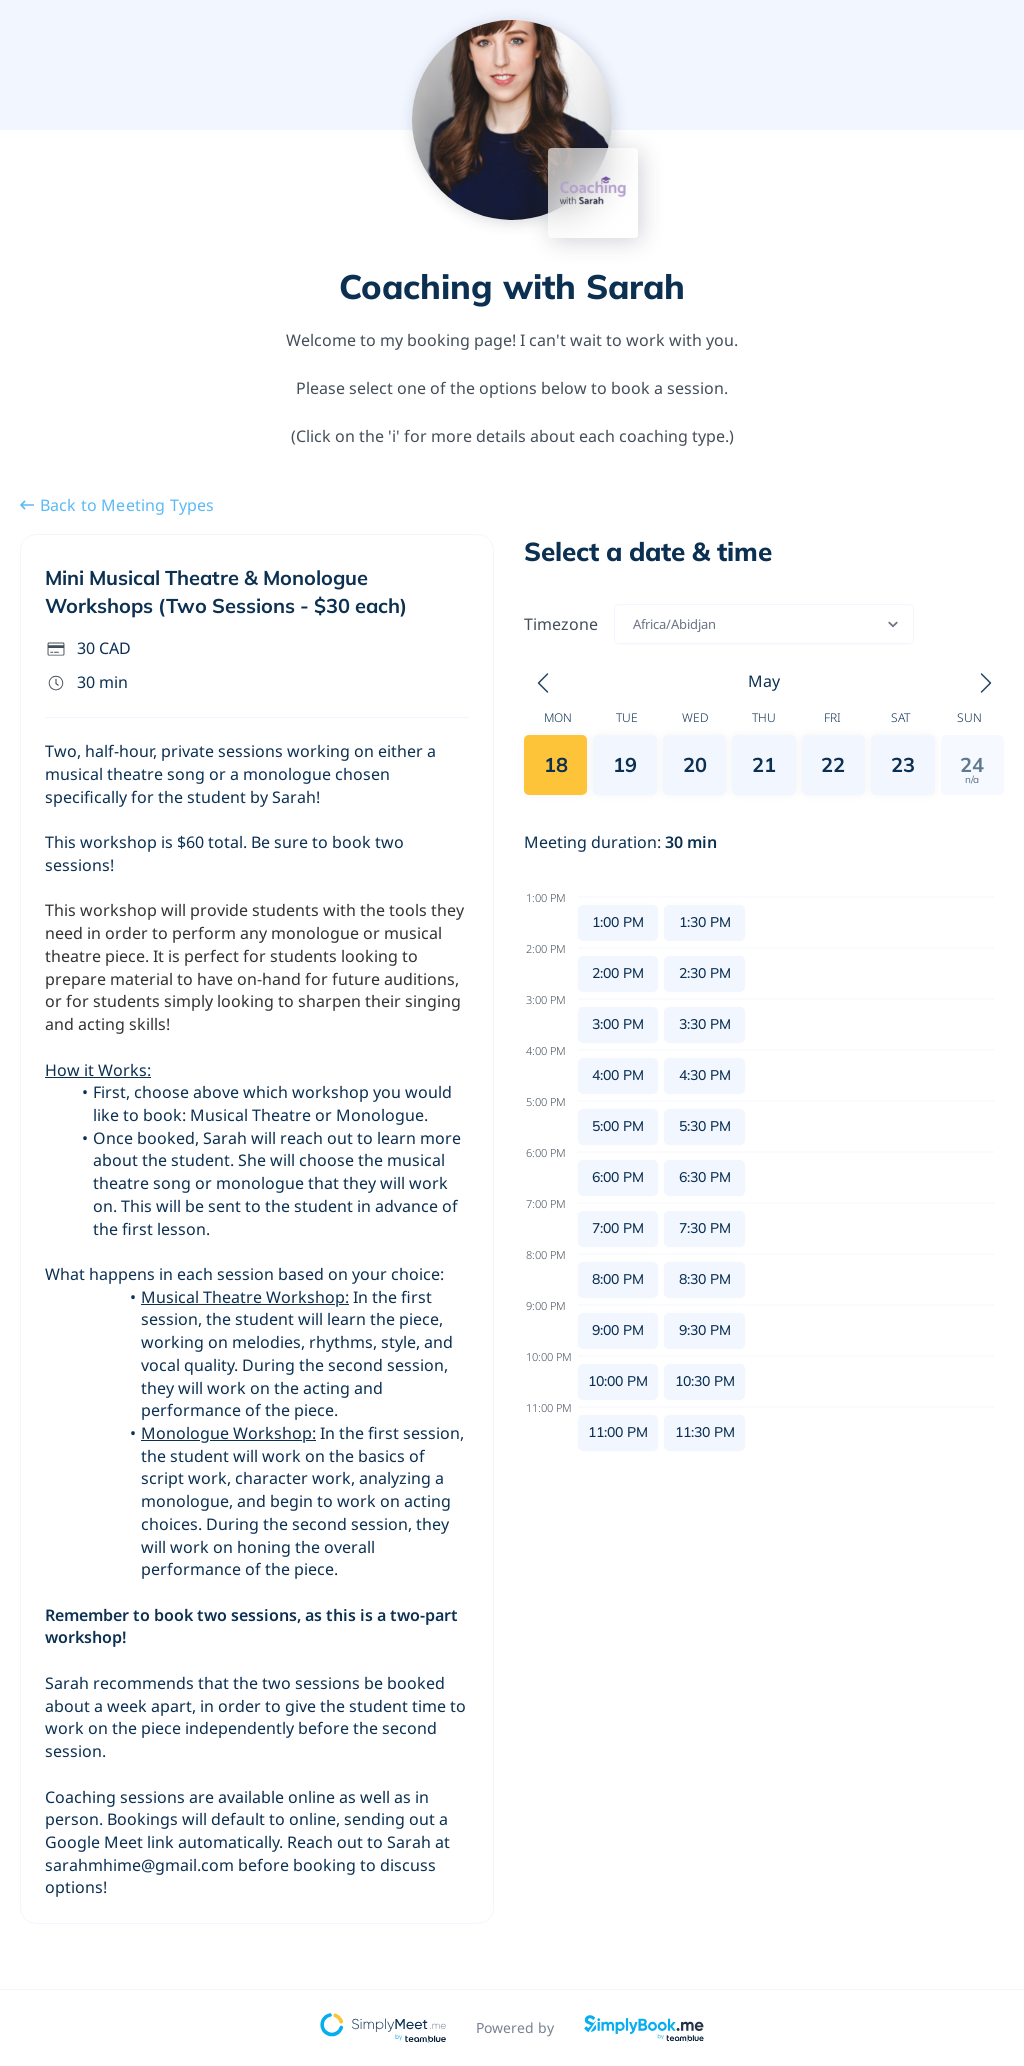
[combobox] (634, 624)
